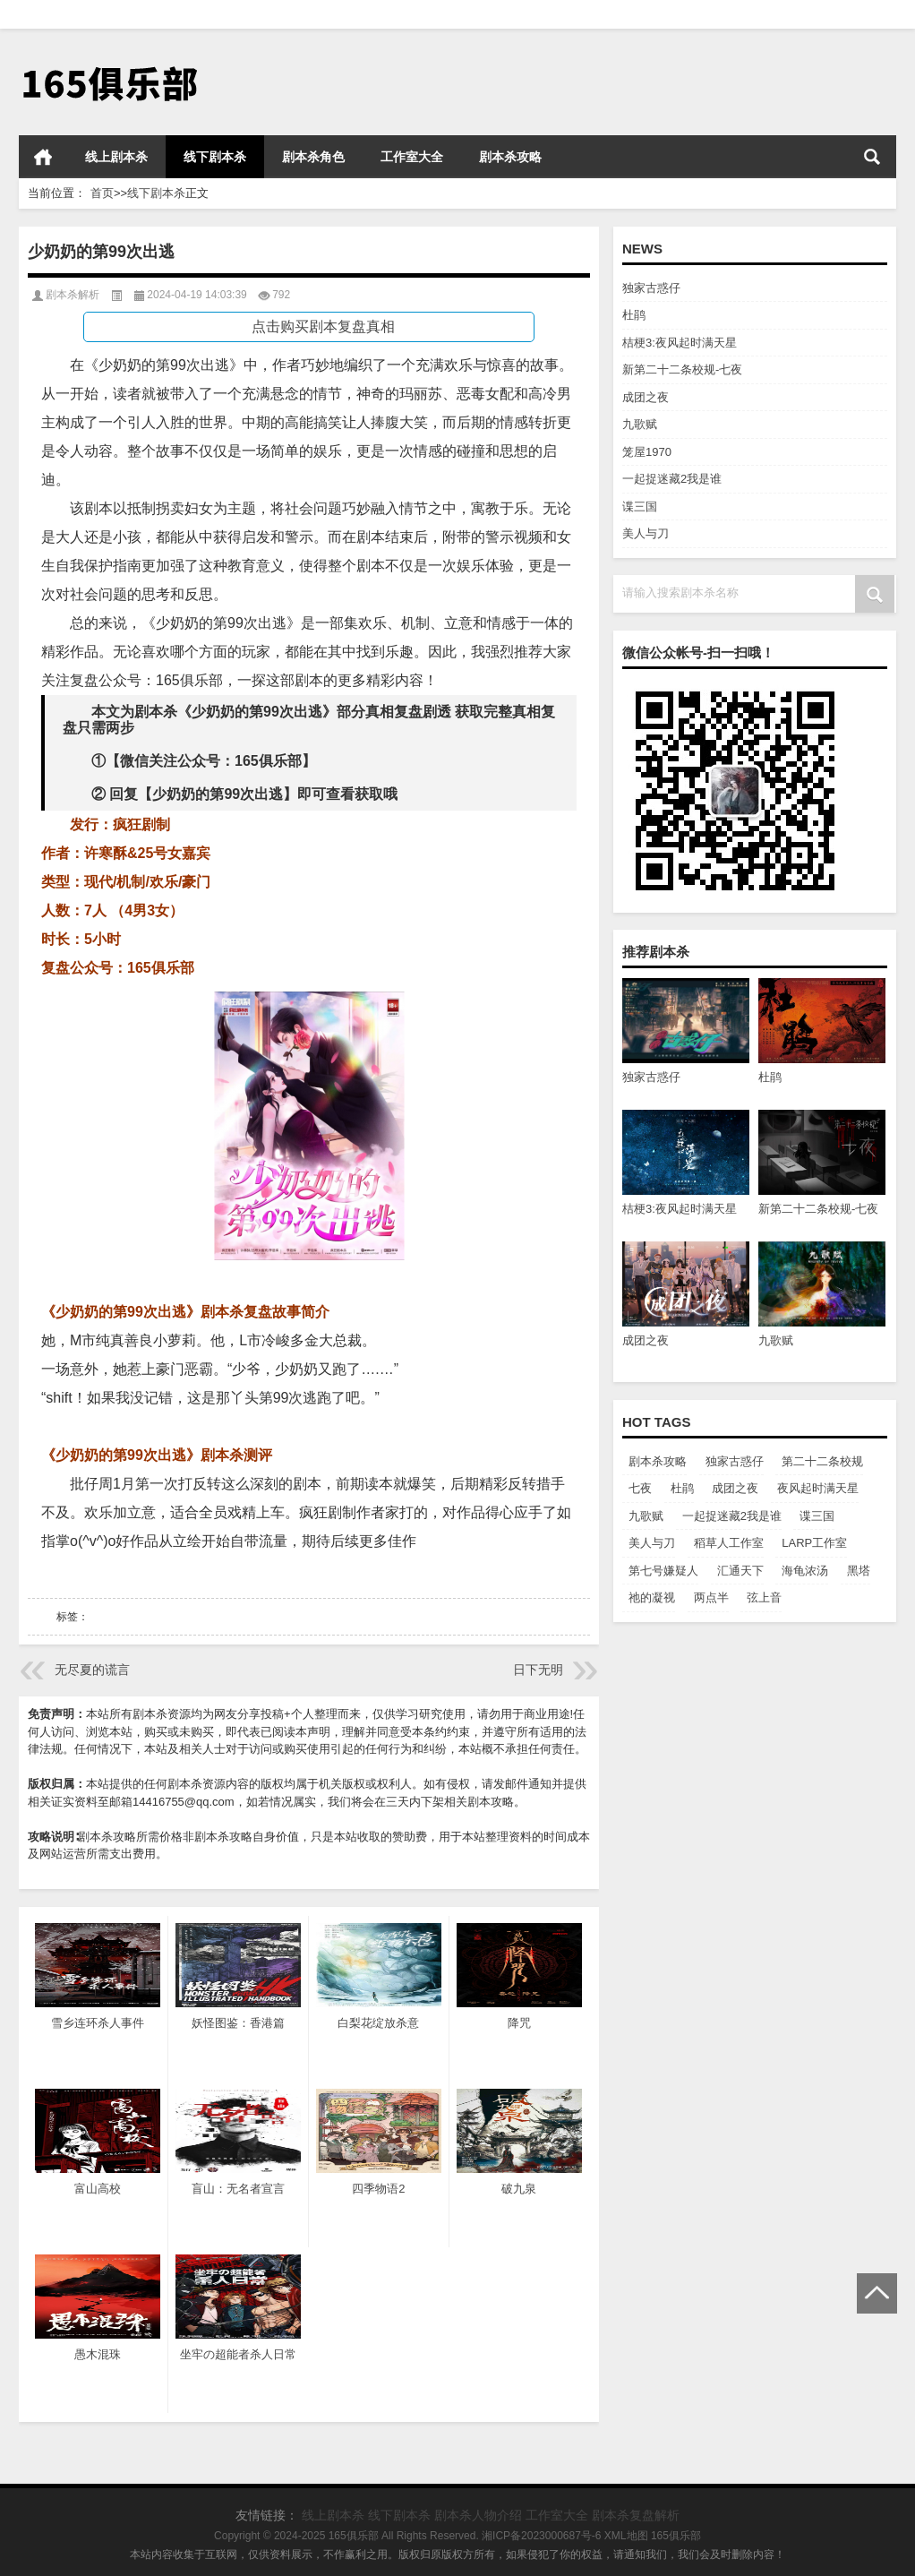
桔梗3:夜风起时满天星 (679, 342)
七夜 (640, 1488)
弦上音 (764, 1597)
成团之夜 (645, 397)
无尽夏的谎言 (92, 1669)
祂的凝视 (652, 1597)
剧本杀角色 (313, 157)
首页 (43, 156)
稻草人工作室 (729, 1543)
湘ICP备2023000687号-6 (541, 2535)
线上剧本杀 (116, 157)
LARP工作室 (814, 1543)
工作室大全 (412, 157)
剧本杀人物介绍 (478, 2515)
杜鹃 (634, 315)
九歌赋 (639, 424)
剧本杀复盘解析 (636, 2515)
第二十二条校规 (822, 1461)
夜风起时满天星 (818, 1488)
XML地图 (626, 2535)
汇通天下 (740, 1570)
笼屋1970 (646, 452)
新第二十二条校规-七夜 (682, 369)
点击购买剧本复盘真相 (323, 326)
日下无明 (538, 1669)
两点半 (711, 1597)
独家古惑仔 (651, 288)
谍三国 (639, 506)
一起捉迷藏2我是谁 (672, 478)
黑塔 (858, 1570)
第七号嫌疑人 (663, 1570)
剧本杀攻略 (510, 157)
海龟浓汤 (805, 1570)
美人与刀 (645, 533)
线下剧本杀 (215, 157)
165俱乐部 (676, 2535)
